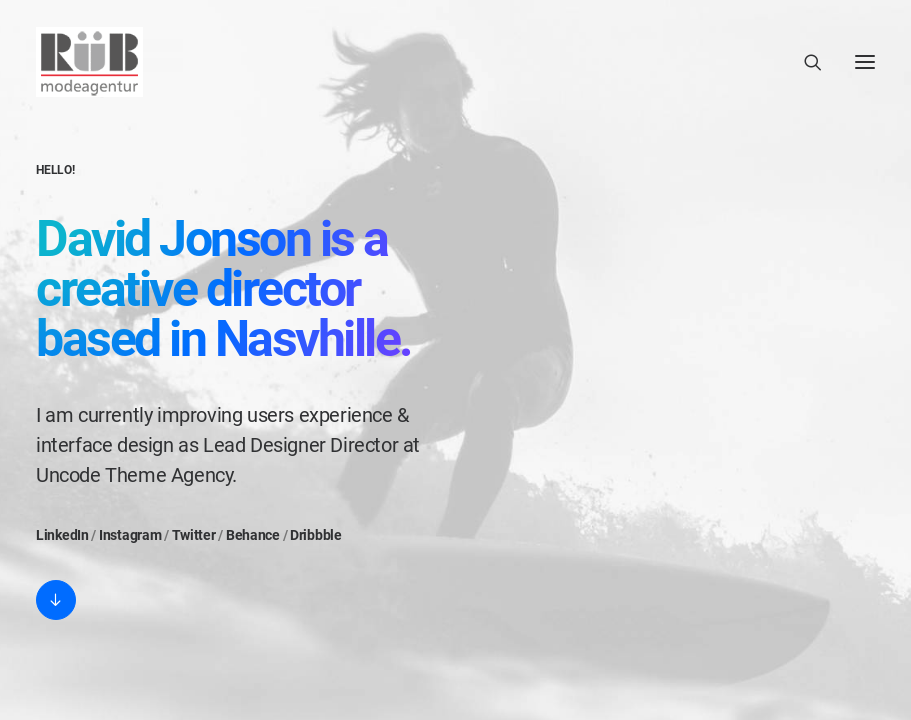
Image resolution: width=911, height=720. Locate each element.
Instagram (130, 535)
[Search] (804, 62)
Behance (253, 535)
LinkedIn (62, 535)
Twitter (194, 535)
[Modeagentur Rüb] (89, 62)
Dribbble (316, 535)
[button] (56, 600)
